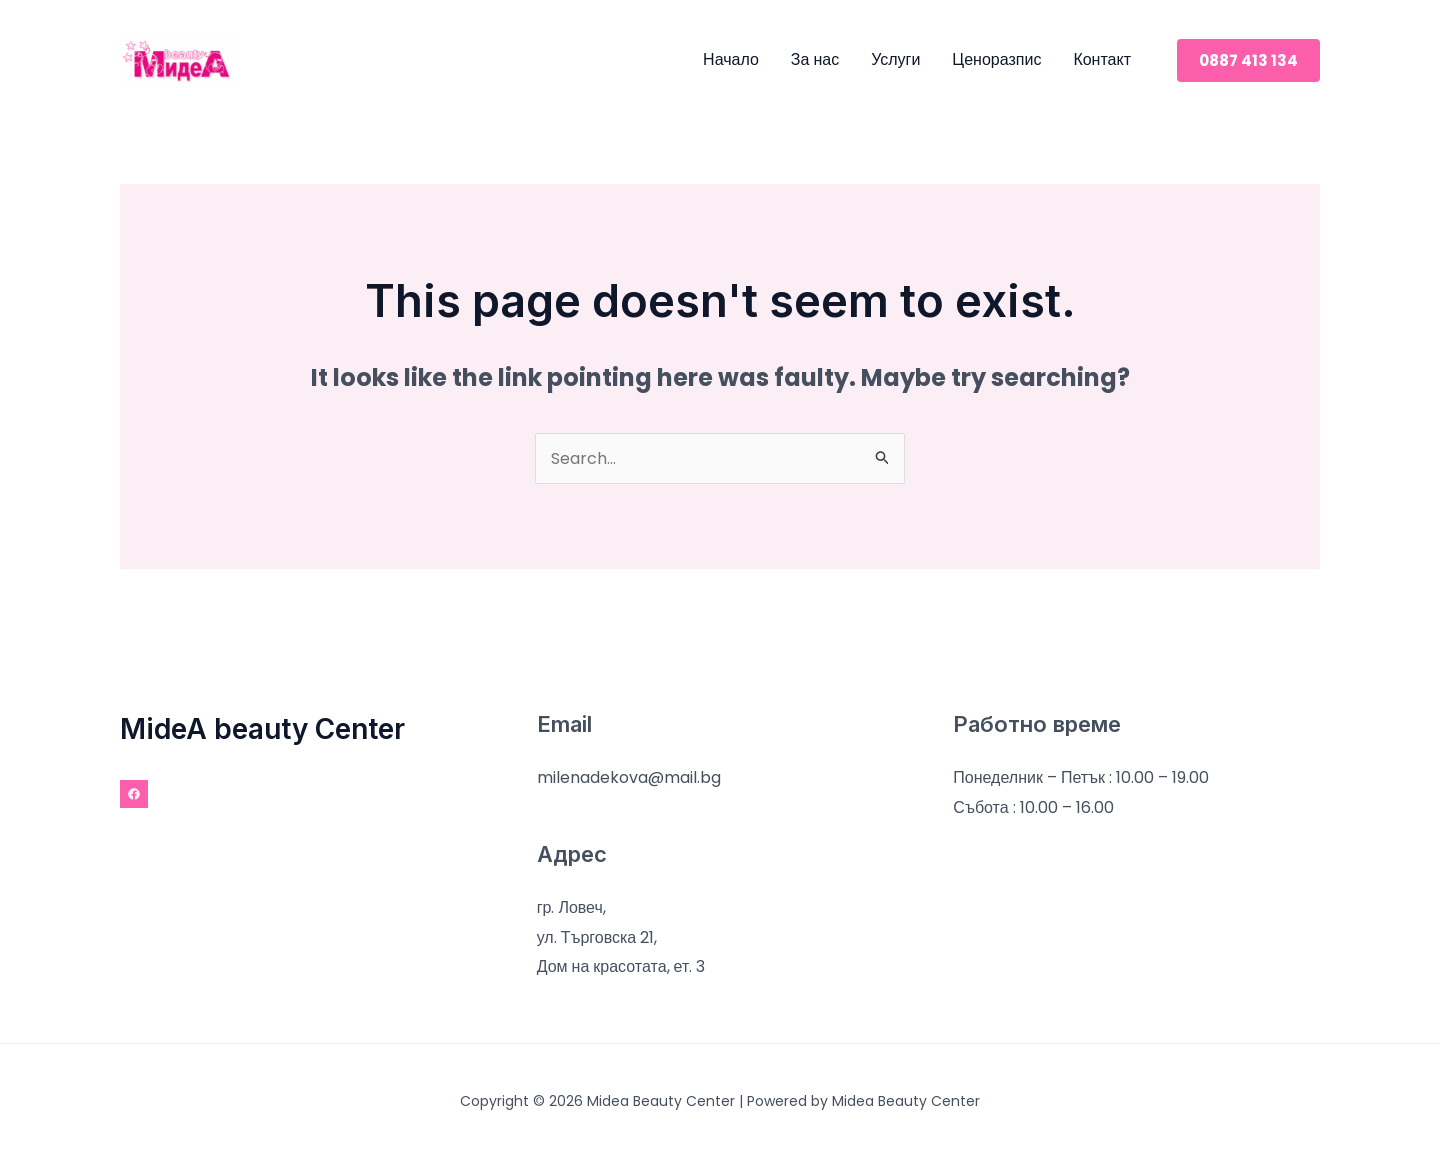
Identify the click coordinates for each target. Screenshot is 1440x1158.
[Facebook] (134, 794)
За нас (815, 59)
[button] (1248, 60)
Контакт (1102, 59)
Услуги (895, 59)
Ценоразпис (996, 59)
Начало (731, 59)
